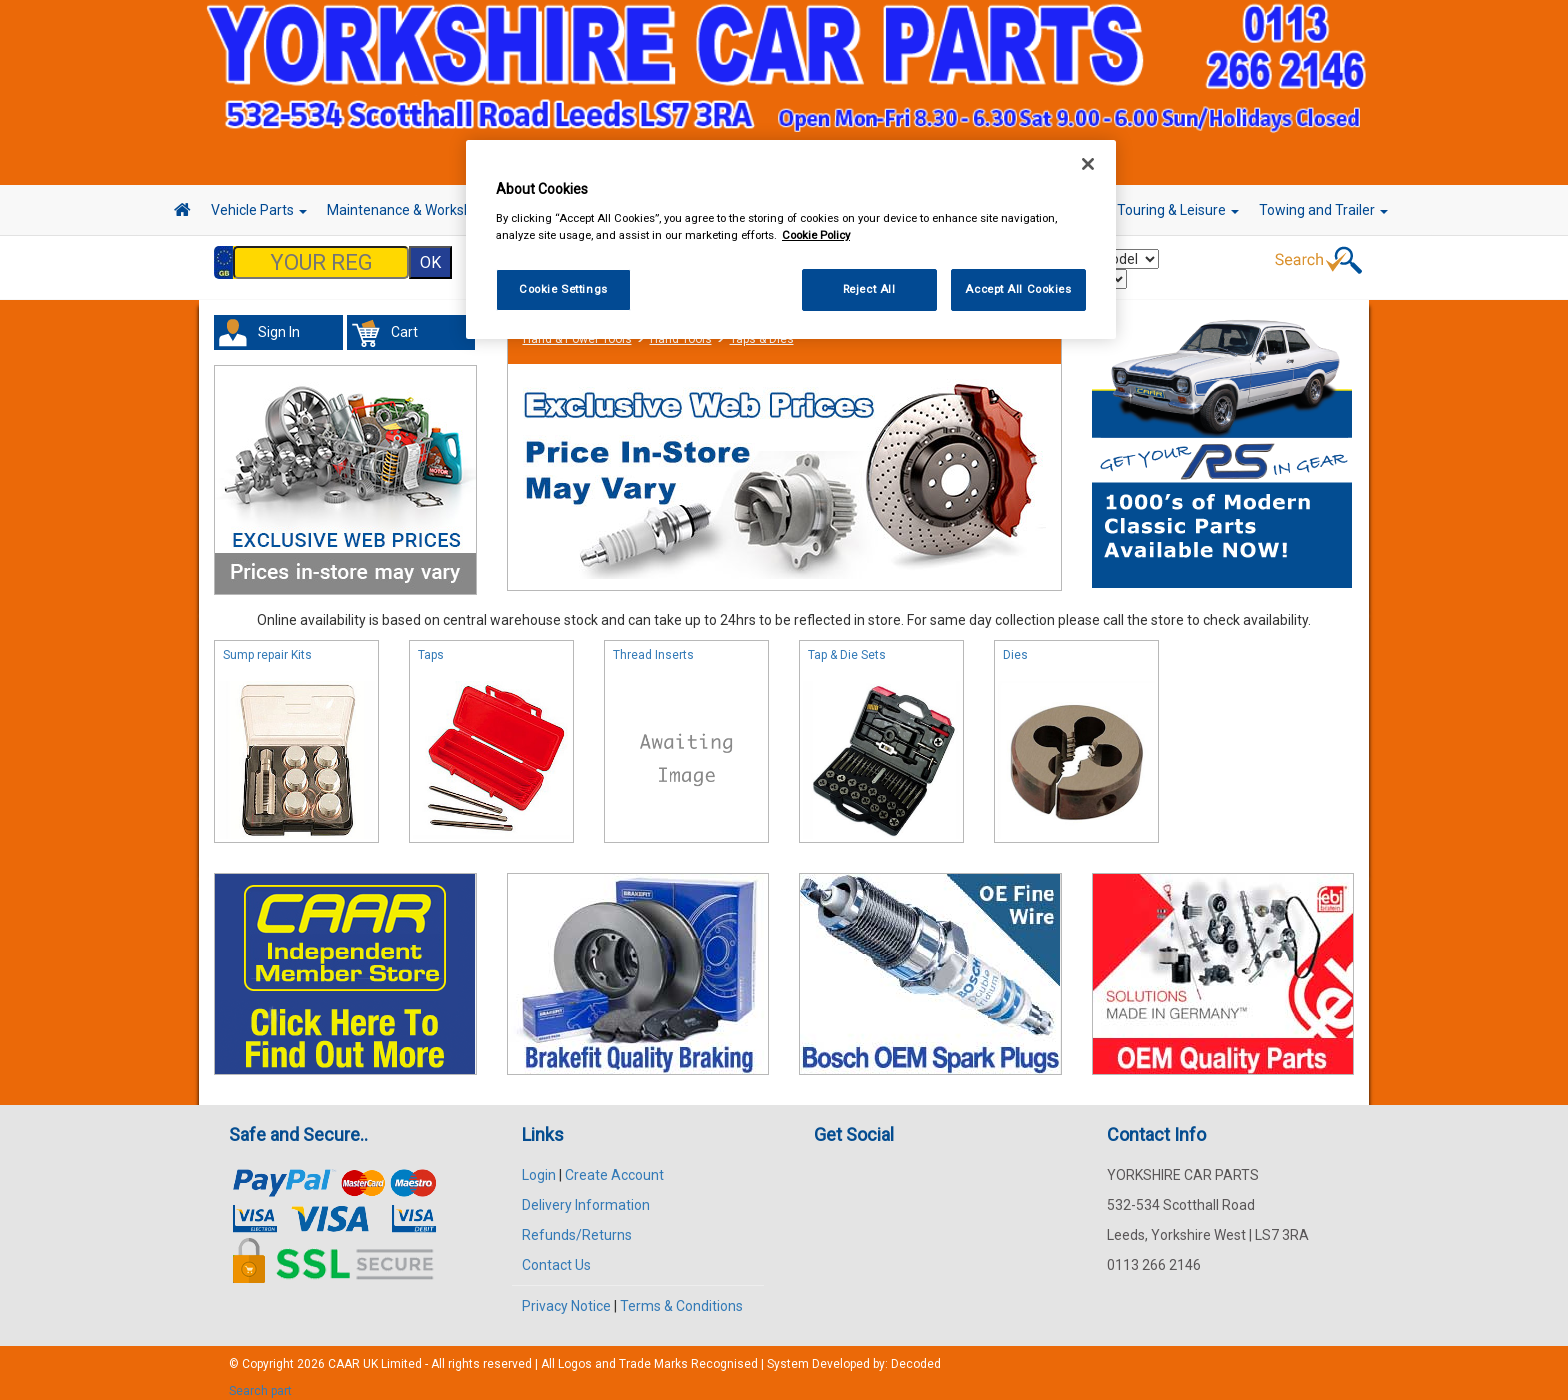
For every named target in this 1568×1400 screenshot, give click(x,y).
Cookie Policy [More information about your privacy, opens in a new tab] (816, 235)
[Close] (1088, 164)
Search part (260, 1381)
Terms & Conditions (681, 1296)
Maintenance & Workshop (414, 210)
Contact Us (556, 1255)
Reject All (869, 289)
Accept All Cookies (1018, 289)
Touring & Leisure (1178, 210)
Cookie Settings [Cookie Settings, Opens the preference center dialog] (563, 289)
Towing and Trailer (1323, 210)
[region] (791, 239)
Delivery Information (586, 1195)
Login (539, 1165)
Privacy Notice (566, 1296)
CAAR (344, 1354)
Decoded (916, 1354)
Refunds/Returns (577, 1225)
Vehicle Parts (259, 210)
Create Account (614, 1165)
